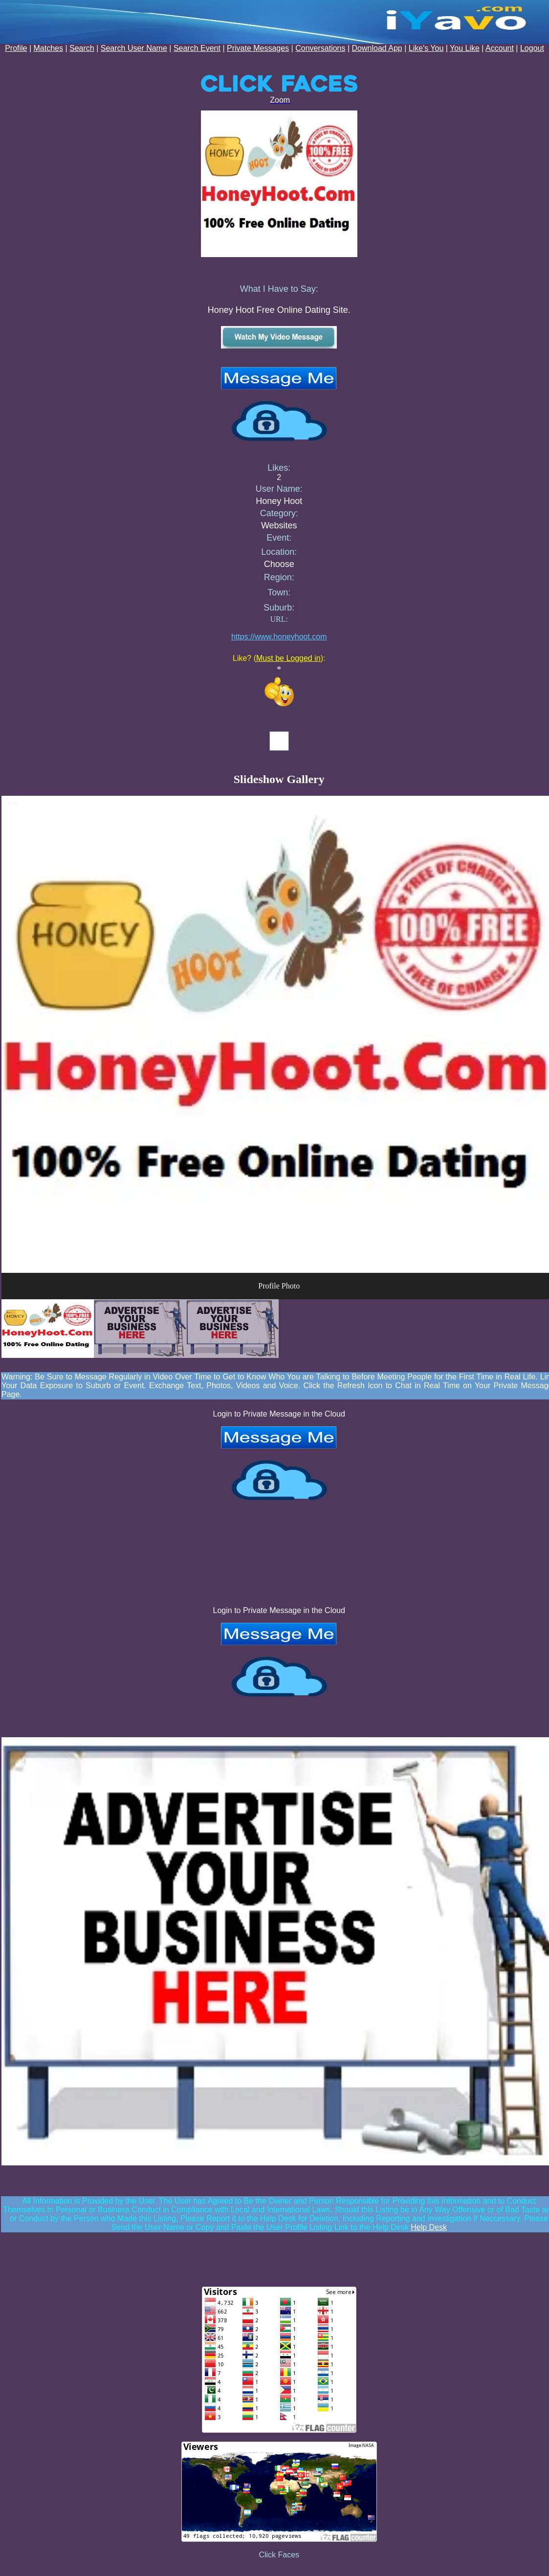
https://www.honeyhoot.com (279, 637)
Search (81, 48)
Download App (377, 48)
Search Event (197, 48)
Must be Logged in (288, 658)
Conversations (320, 48)
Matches (48, 48)
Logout (532, 48)
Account (499, 48)
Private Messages (258, 48)
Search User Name (134, 48)
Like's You (426, 48)
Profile (16, 48)
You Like (465, 48)
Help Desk (429, 2227)
